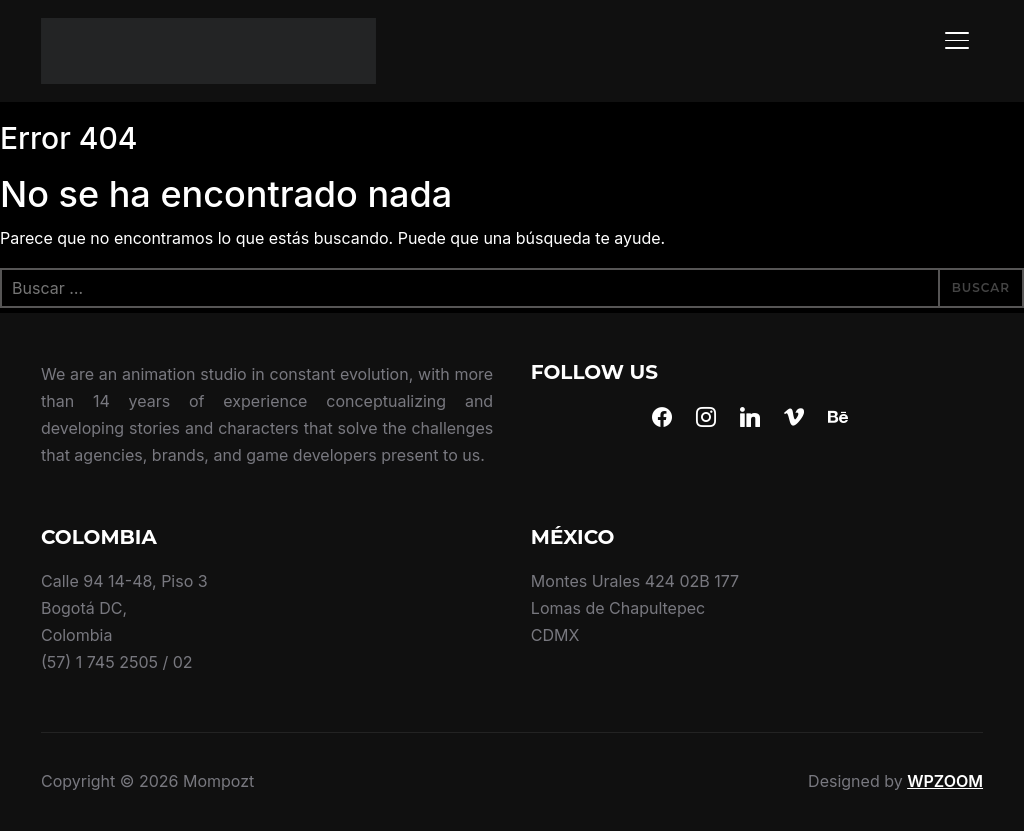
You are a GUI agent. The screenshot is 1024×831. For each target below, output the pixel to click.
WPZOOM (945, 781)
